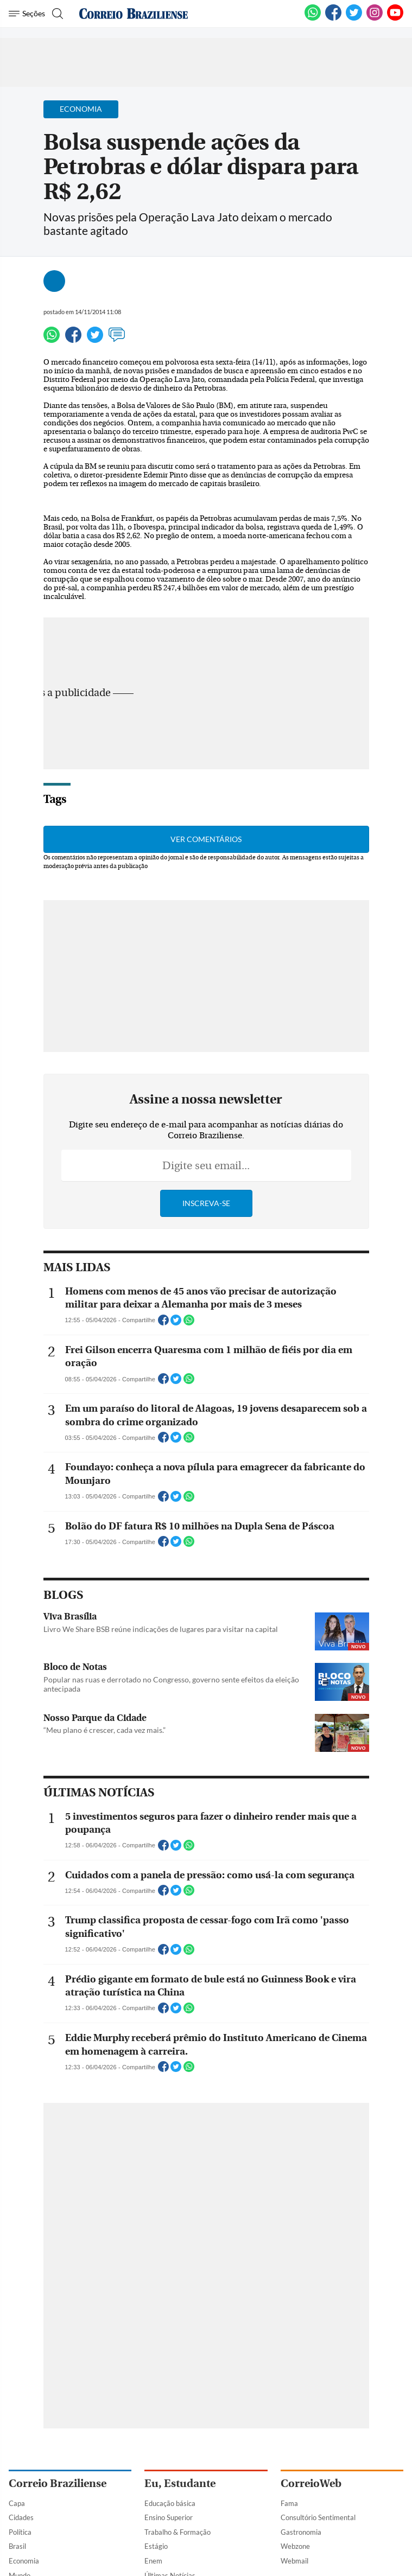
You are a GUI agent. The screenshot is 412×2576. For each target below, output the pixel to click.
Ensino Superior (168, 2517)
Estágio (156, 2546)
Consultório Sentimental (318, 2517)
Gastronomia (301, 2532)
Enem (153, 2560)
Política (20, 2532)
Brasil (17, 2546)
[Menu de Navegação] (27, 13)
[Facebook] (333, 18)
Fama (289, 2503)
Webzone (295, 2546)
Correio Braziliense (57, 2483)
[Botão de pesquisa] (56, 13)
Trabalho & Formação (177, 2532)
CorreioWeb (311, 2483)
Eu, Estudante (179, 2483)
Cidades (21, 2517)
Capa (17, 2503)
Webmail (294, 2560)
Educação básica (169, 2503)
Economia (24, 2560)
